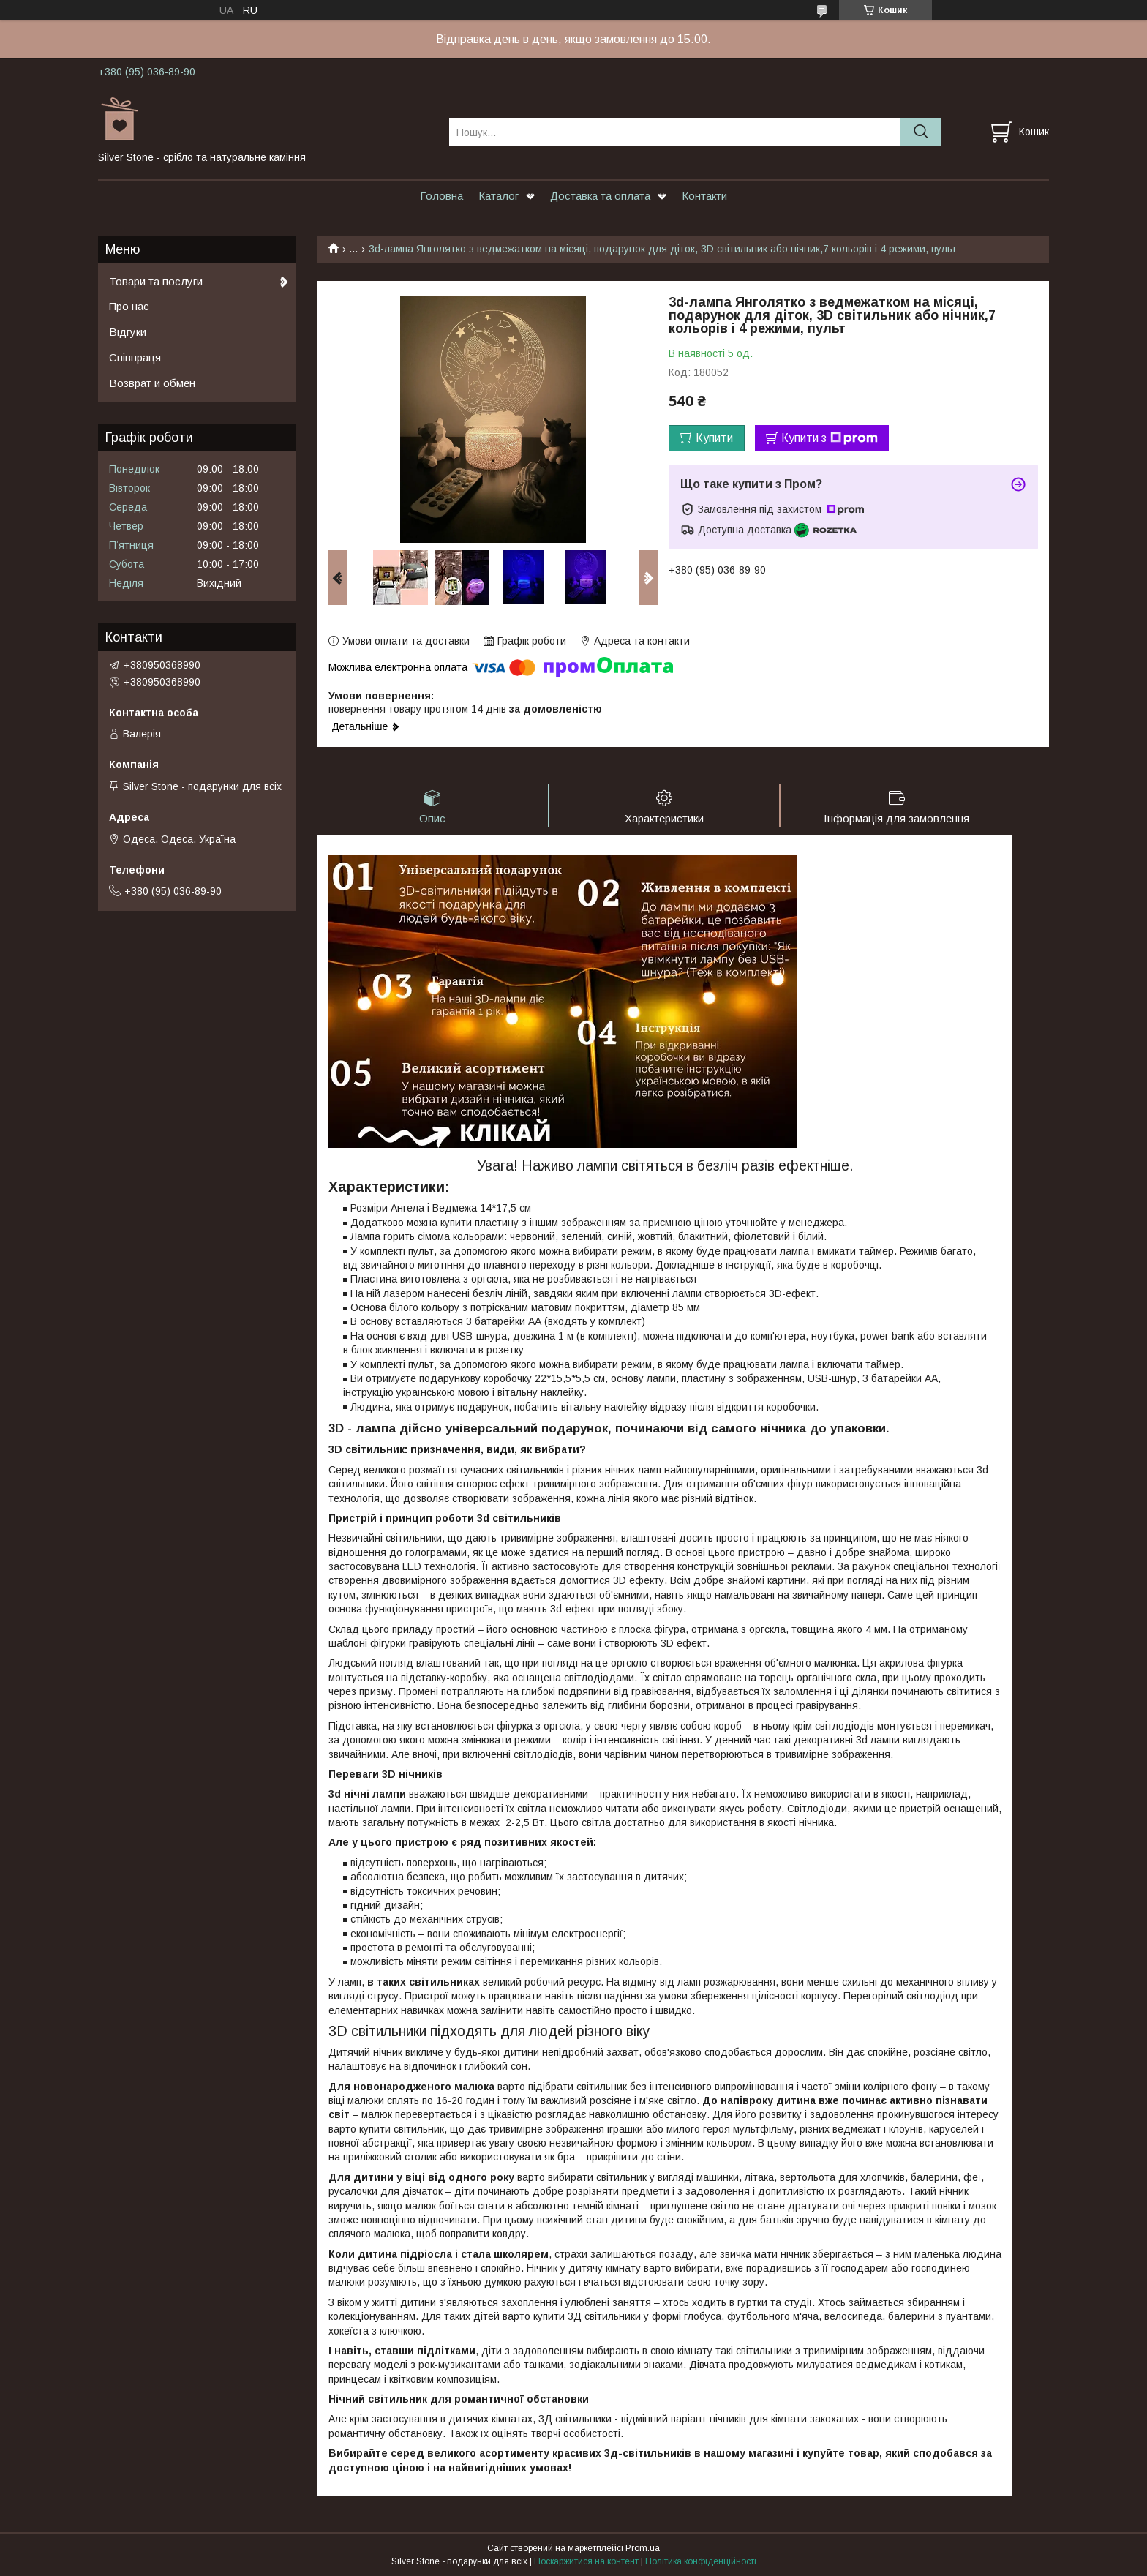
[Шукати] (920, 132)
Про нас (129, 306)
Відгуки (127, 332)
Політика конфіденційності (700, 2562)
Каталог (498, 195)
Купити (714, 438)
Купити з (829, 438)
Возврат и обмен (152, 383)
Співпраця (135, 357)
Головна (441, 195)
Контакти (704, 195)
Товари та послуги (156, 281)
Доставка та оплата (600, 195)
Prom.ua (642, 2549)
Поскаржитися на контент (586, 2562)
